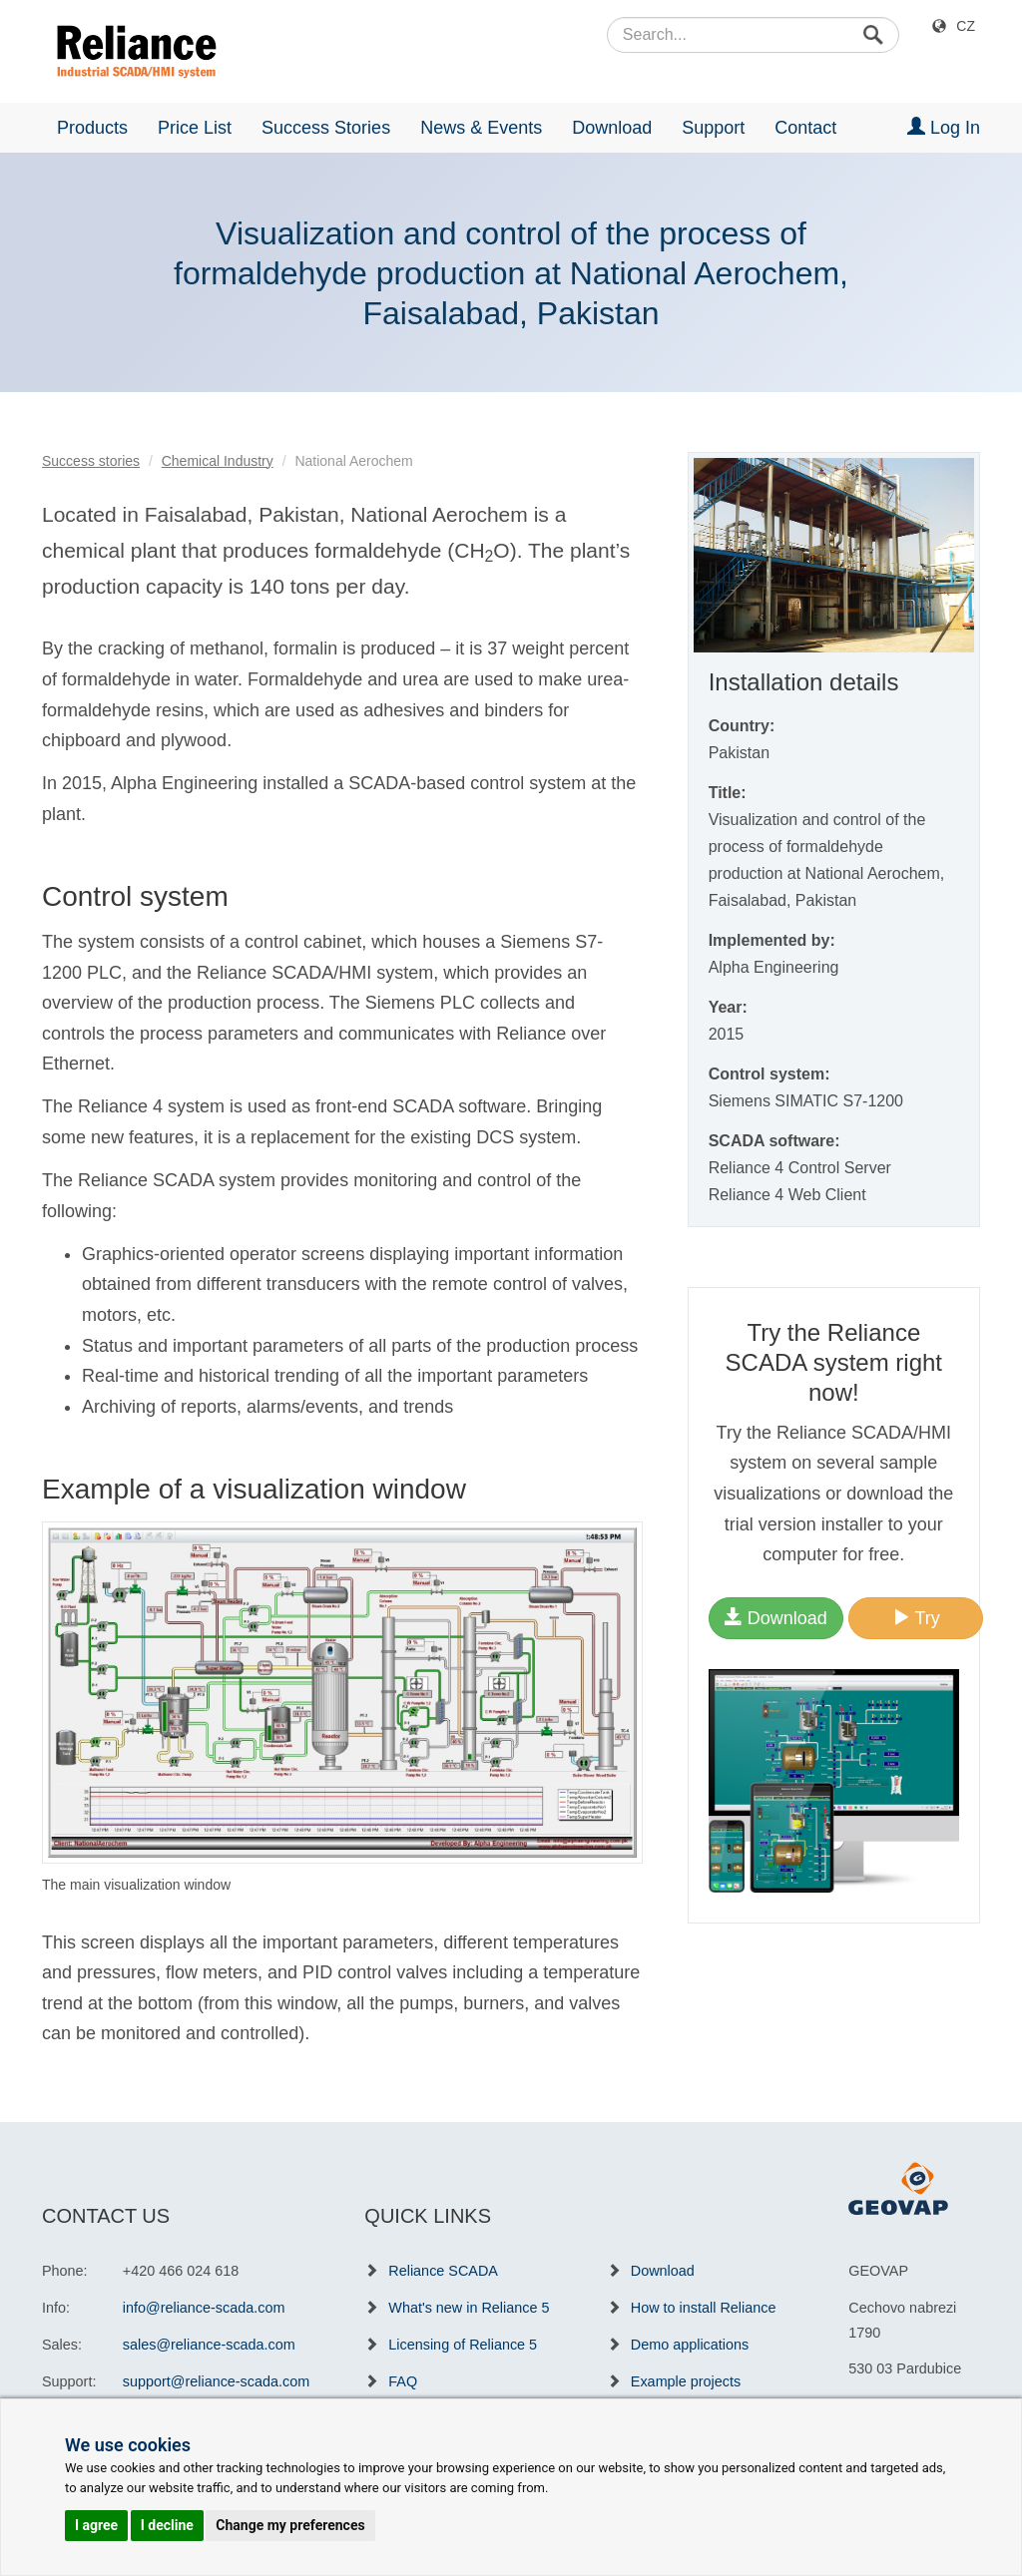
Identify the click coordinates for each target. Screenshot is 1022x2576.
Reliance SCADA (443, 2271)
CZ (965, 26)
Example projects (686, 2381)
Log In (943, 127)
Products (92, 128)
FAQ (402, 2381)
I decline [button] (167, 2525)
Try (916, 1617)
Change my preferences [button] (290, 2525)
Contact (805, 128)
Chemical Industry (217, 461)
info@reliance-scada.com (204, 2308)
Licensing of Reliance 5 (462, 2345)
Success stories (91, 461)
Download (612, 128)
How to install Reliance (703, 2308)
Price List (195, 128)
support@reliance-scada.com (216, 2381)
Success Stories (325, 128)
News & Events (481, 128)
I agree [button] (96, 2525)
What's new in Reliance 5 (468, 2308)
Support (713, 128)
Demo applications (690, 2345)
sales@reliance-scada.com (209, 2345)
